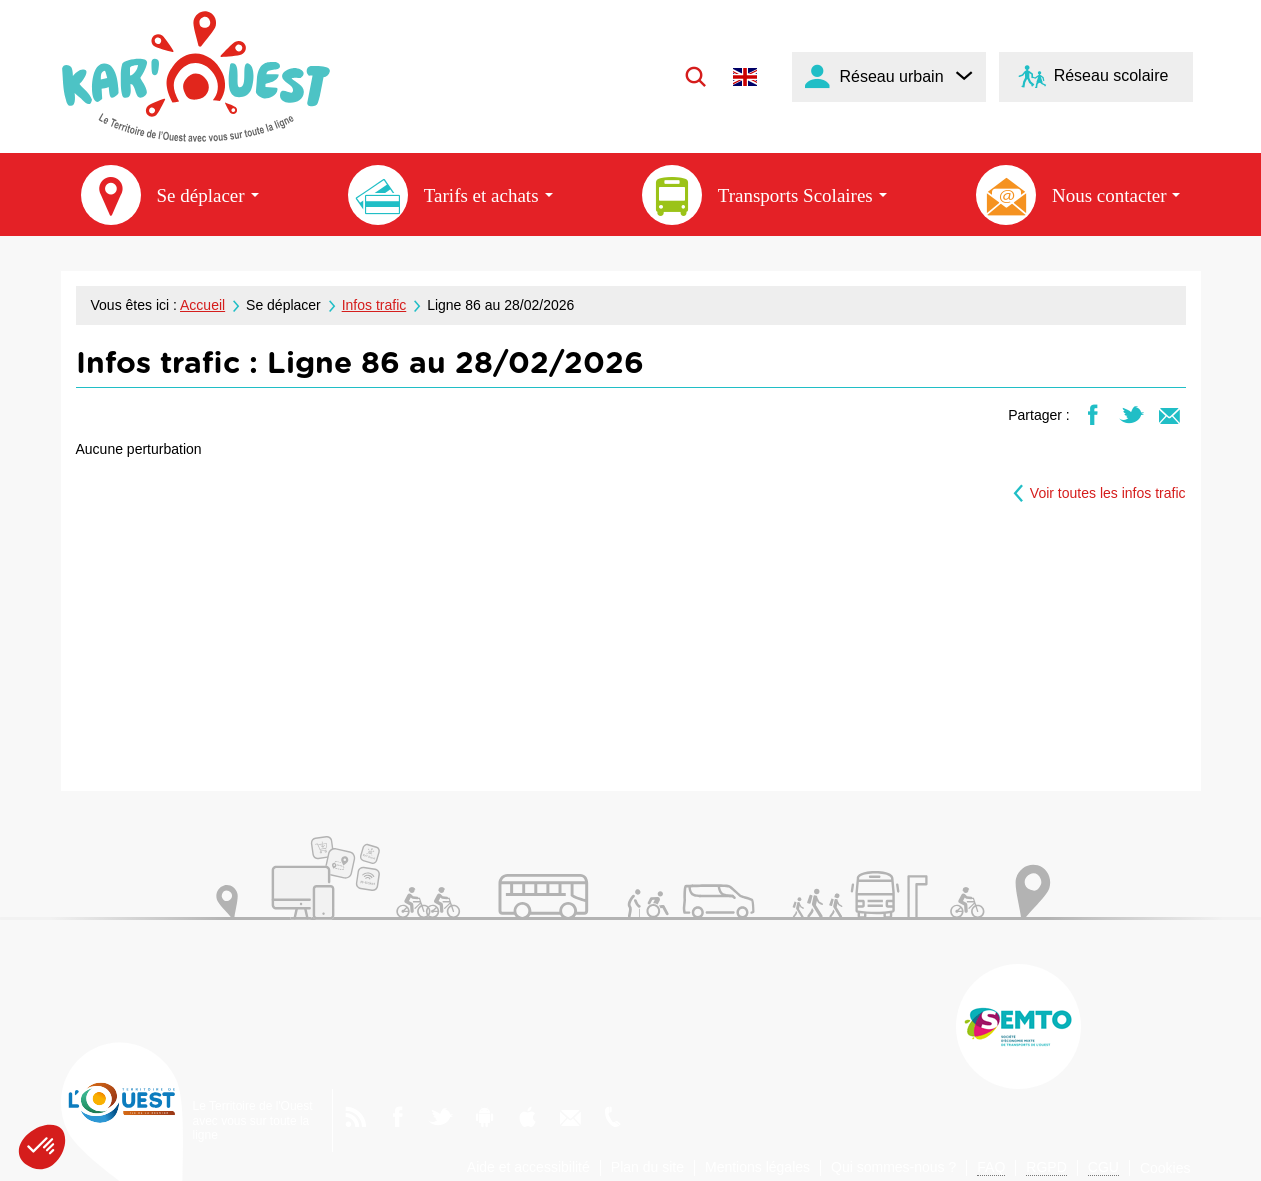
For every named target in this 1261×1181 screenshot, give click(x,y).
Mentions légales (757, 1167)
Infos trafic (374, 305)
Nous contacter (1078, 195)
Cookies (1165, 1168)
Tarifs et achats (450, 195)
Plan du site (647, 1167)
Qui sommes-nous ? (893, 1167)
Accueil (202, 305)
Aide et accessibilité (528, 1167)
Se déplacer (170, 195)
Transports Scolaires (764, 195)
